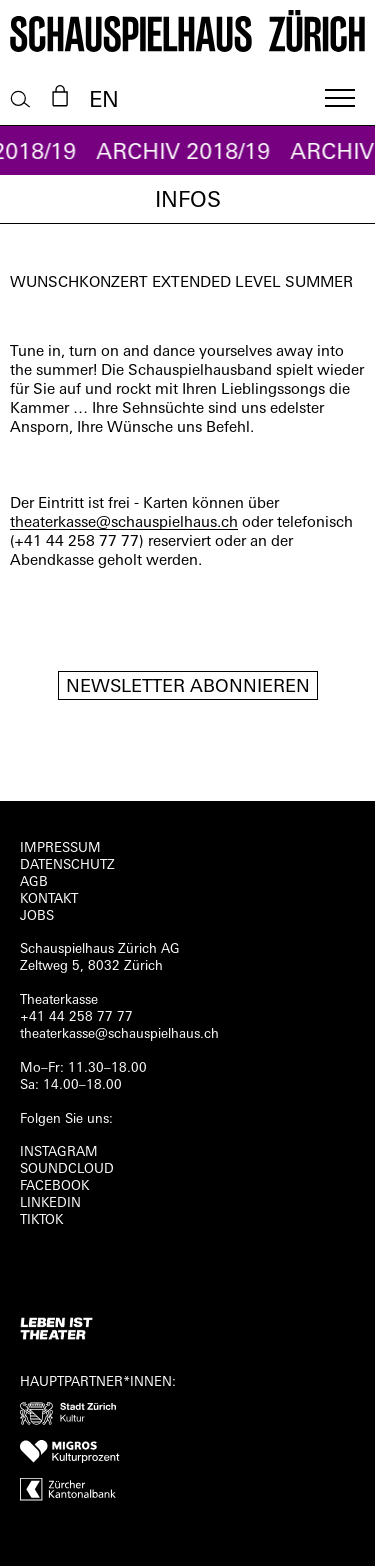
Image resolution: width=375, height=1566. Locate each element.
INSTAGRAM (59, 1152)
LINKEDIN (50, 1203)
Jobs (37, 916)
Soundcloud (67, 1169)
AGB (34, 882)
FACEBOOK (54, 1186)
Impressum (60, 848)
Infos (188, 201)
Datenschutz (67, 865)
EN (104, 101)
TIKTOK (41, 1220)
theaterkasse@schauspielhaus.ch (124, 523)
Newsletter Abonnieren (188, 687)
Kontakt (49, 899)
